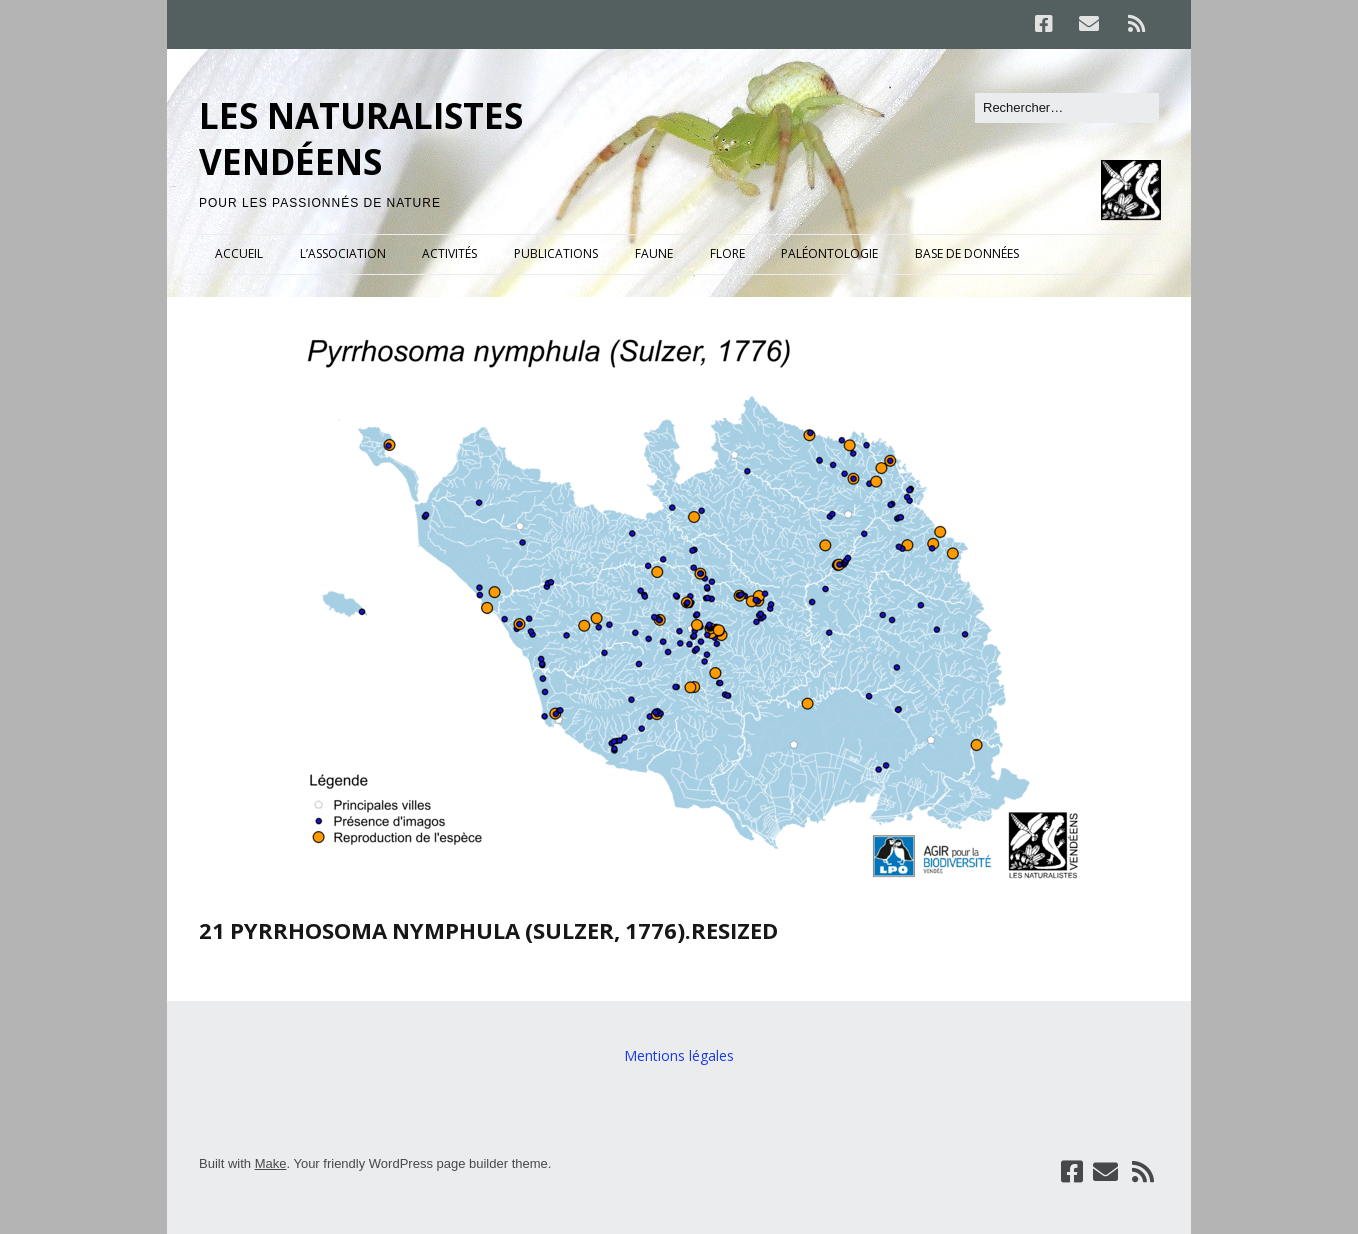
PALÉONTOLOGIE (829, 253)
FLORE (727, 253)
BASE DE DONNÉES (967, 253)
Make (271, 1163)
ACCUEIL (239, 253)
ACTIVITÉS (449, 253)
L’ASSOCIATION (343, 253)
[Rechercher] (1067, 108)
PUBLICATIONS (556, 253)
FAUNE (654, 253)
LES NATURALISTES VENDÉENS (361, 138)
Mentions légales (679, 1055)
